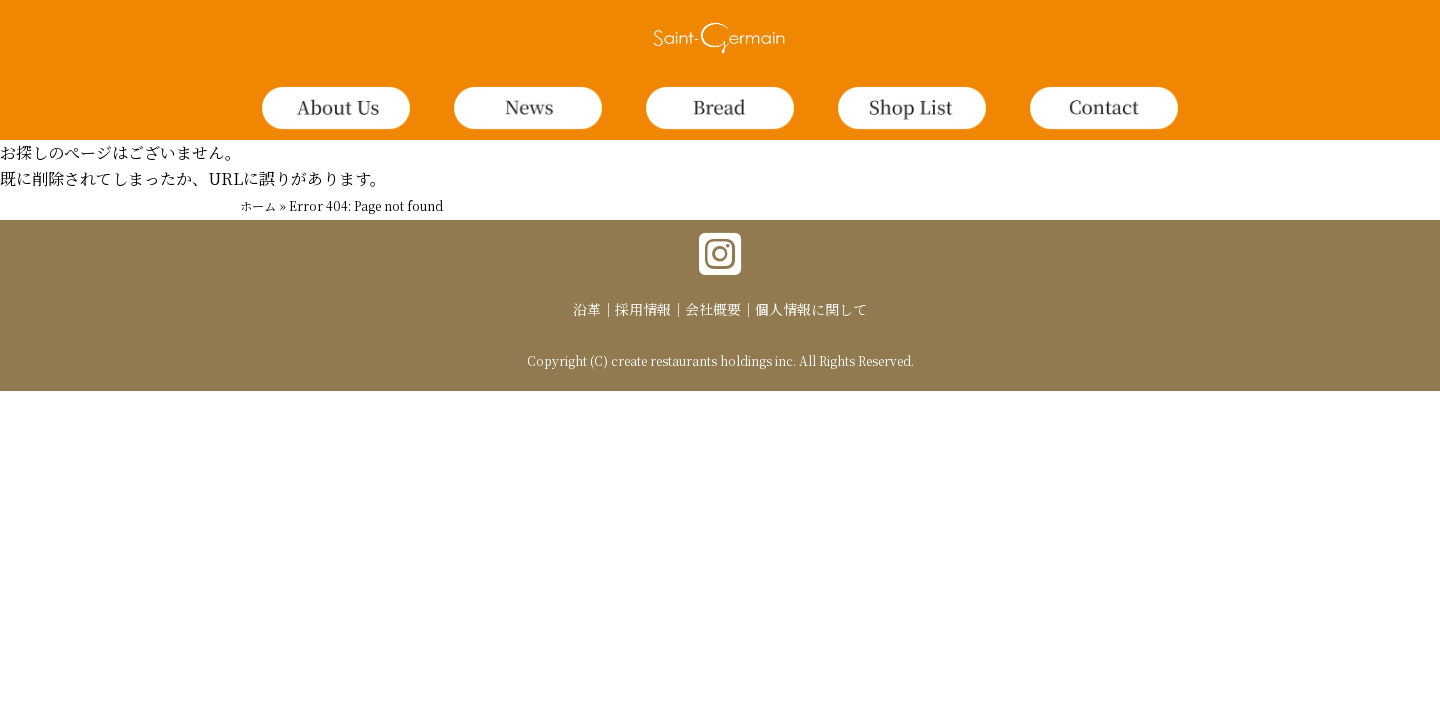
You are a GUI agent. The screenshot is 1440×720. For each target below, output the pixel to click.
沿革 (587, 309)
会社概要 (713, 309)
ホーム (258, 205)
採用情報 (643, 309)
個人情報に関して (811, 309)
